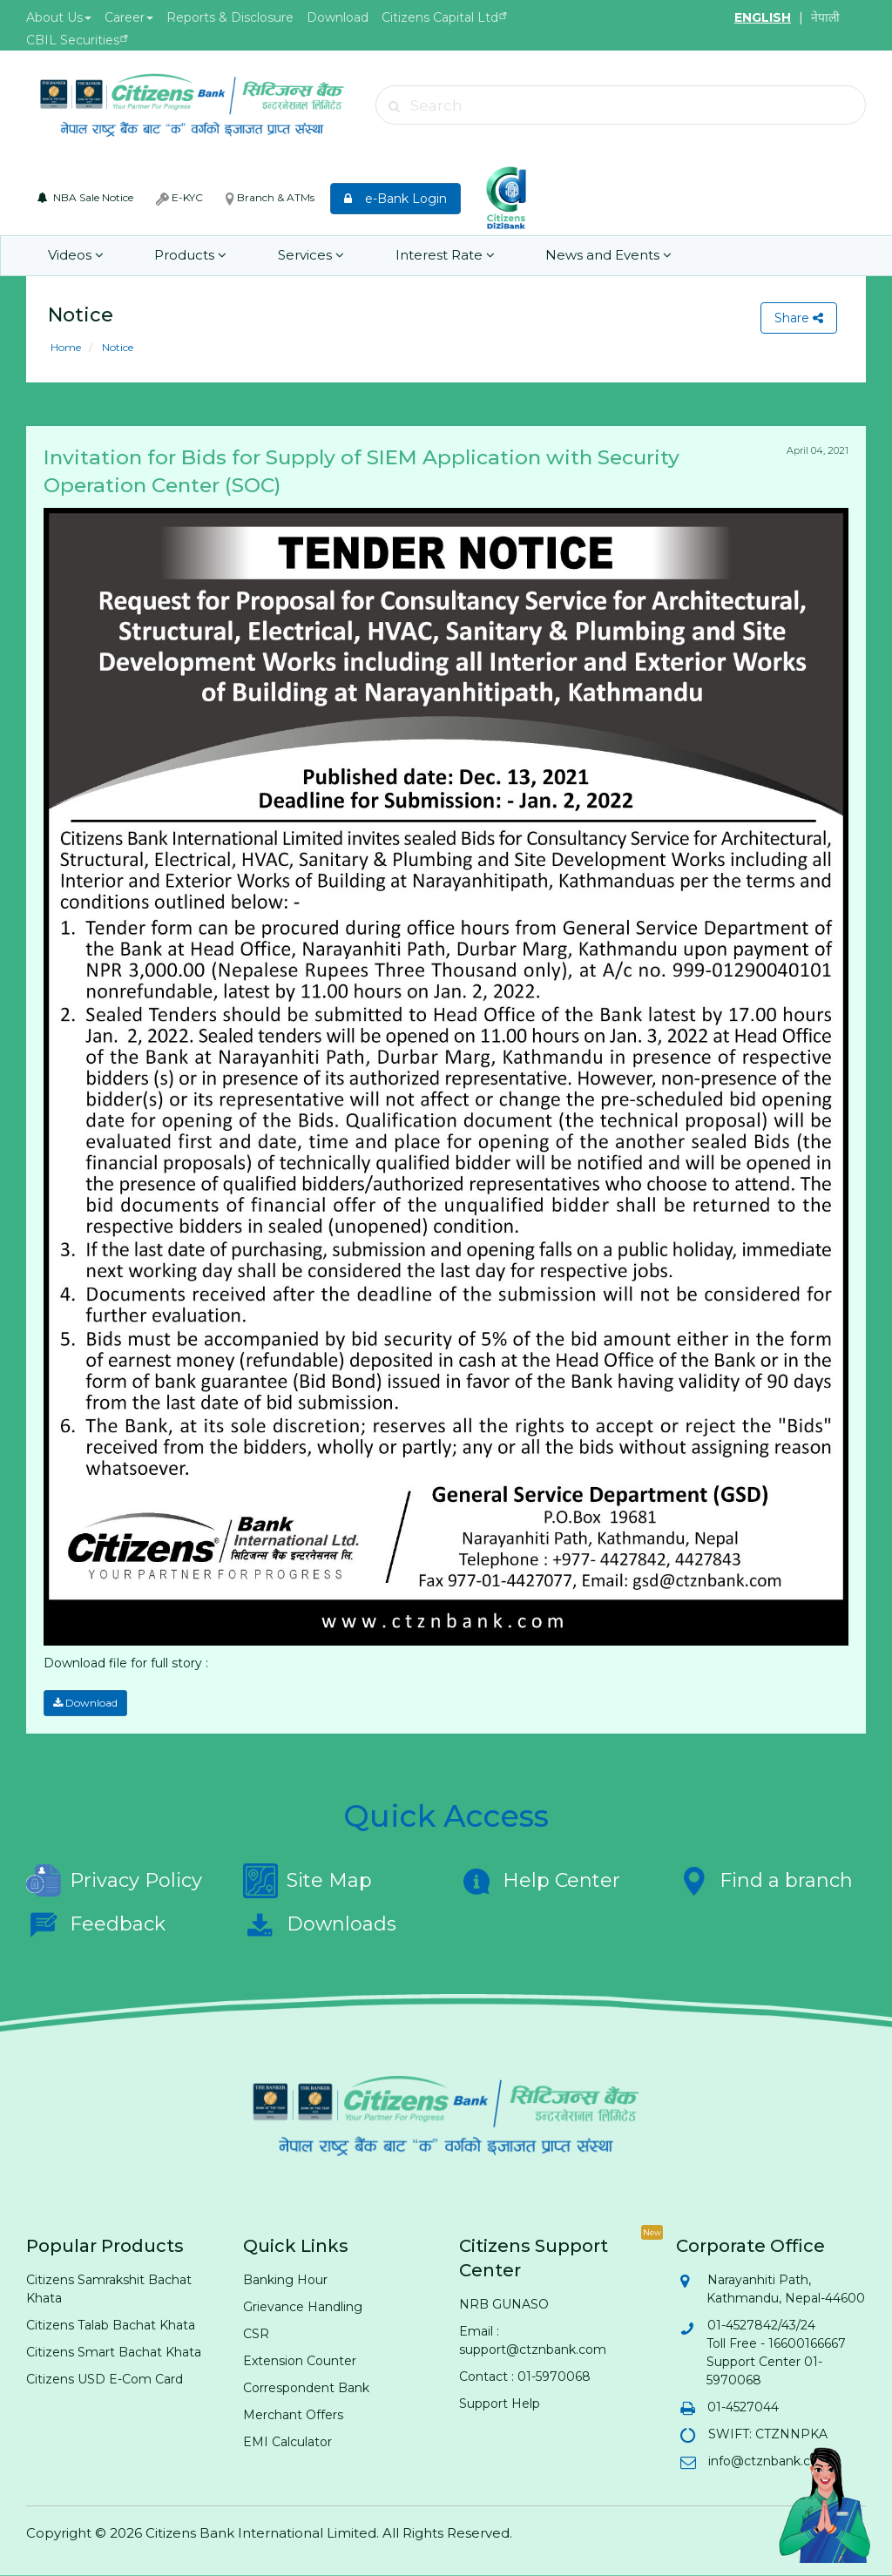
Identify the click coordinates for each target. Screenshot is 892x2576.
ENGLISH (762, 17)
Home (66, 347)
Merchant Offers (293, 2415)
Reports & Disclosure (230, 17)
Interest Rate (443, 255)
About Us (58, 17)
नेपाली (825, 17)
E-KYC (179, 198)
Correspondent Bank (306, 2388)
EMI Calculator (287, 2442)
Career (129, 17)
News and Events (607, 255)
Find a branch (764, 1880)
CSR (256, 2334)
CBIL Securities (72, 40)
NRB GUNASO (504, 2304)
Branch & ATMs (270, 198)
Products (190, 255)
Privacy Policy (114, 1880)
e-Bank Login (395, 198)
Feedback (96, 1924)
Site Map (307, 1880)
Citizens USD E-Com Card (104, 2379)
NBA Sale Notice (85, 197)
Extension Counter (299, 2361)
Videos (76, 255)
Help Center (539, 1880)
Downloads (319, 1924)
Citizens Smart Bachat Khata (113, 2352)
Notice (116, 347)
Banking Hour (285, 2280)
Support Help (499, 2403)
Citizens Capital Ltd (440, 17)
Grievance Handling (302, 2307)
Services (310, 255)
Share (798, 318)
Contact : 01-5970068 (525, 2376)
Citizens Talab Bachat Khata (110, 2325)
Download (337, 17)
